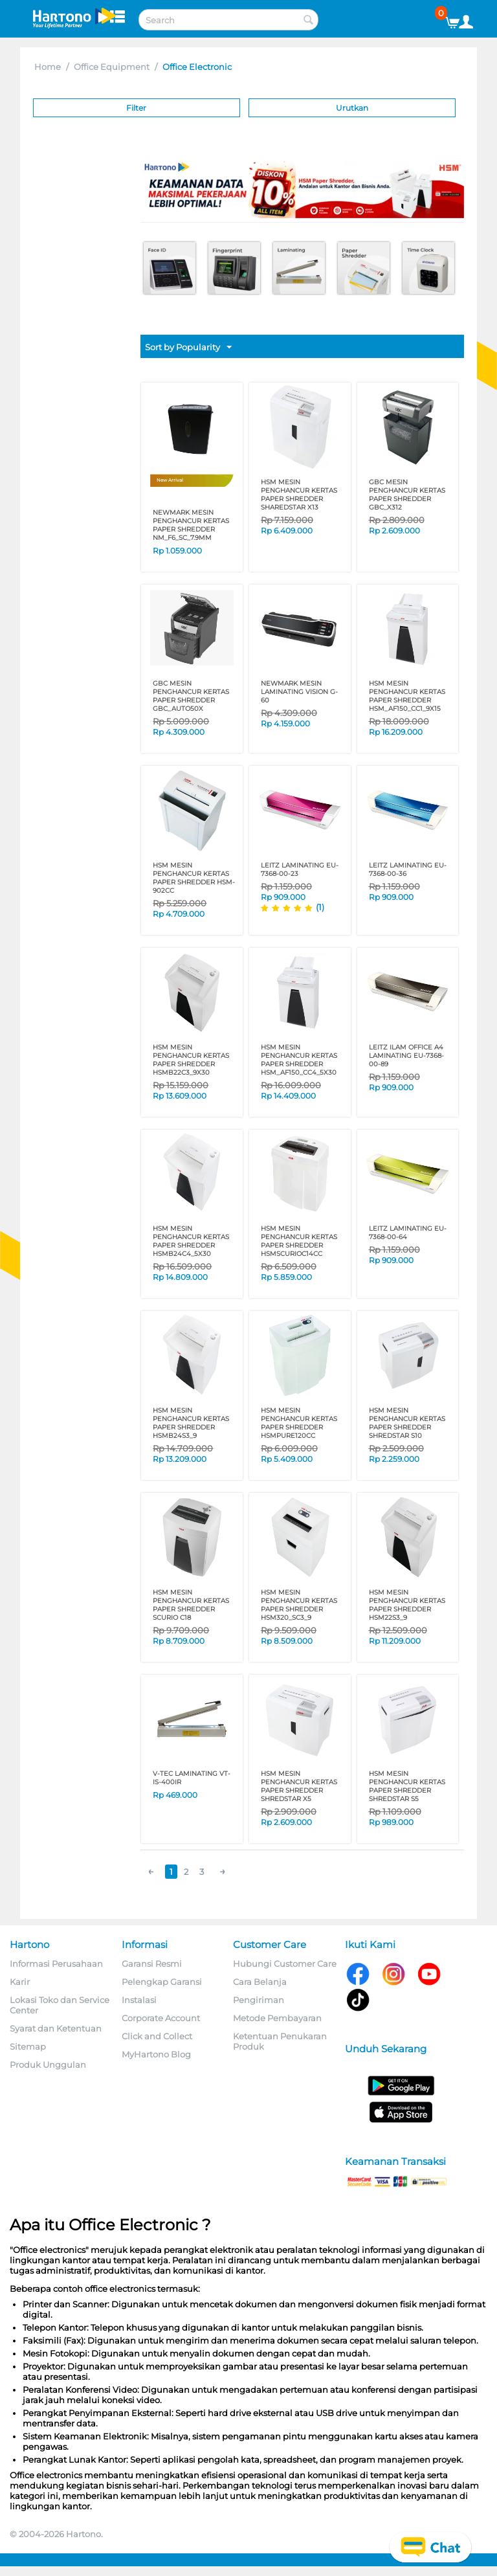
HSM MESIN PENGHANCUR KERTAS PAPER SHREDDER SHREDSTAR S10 (407, 1423)
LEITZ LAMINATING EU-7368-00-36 (408, 869)
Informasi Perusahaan (56, 1963)
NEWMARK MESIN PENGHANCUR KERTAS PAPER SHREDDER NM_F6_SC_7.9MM (191, 525)
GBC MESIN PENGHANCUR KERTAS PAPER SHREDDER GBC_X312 (407, 494)
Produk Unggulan (48, 2064)
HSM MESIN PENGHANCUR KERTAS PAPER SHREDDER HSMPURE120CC (299, 1423)
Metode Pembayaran (277, 2018)
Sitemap (28, 2046)
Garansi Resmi (152, 1963)
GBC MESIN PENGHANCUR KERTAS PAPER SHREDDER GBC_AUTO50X (191, 696)
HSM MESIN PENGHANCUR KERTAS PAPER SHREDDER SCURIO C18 (191, 1605)
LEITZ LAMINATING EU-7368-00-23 (299, 869)
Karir (20, 1982)
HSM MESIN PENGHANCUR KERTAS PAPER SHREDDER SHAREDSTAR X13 (299, 494)
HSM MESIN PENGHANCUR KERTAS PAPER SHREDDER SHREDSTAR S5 (407, 1786)
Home (47, 67)
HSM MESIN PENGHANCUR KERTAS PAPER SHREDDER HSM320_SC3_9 (299, 1605)
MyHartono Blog (156, 2054)
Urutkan (352, 108)
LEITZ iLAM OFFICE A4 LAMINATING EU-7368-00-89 (406, 1055)
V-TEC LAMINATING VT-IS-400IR (191, 1777)
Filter (136, 108)
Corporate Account (161, 2018)
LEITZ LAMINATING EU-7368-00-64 (408, 1232)
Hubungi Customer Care (285, 1963)
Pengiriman (258, 2000)
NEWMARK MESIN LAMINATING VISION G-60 (299, 691)
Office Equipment (111, 67)
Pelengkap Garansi (162, 1982)
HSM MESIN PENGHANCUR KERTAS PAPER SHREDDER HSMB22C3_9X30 (191, 1060)
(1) (320, 907)
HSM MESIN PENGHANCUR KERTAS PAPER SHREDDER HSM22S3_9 (407, 1605)
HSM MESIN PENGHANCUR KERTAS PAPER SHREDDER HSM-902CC (194, 878)
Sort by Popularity (188, 347)
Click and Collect (157, 2036)
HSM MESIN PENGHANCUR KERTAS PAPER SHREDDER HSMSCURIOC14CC (299, 1241)
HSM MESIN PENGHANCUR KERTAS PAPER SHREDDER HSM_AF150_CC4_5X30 (299, 1060)
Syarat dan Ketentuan (56, 2028)
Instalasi (139, 2000)
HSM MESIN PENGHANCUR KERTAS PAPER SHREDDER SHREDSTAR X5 (299, 1786)
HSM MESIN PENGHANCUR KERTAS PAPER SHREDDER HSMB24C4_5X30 (191, 1241)
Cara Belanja (260, 1982)
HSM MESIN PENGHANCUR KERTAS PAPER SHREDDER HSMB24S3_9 (191, 1423)
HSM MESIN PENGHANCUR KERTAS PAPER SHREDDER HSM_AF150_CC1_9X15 (407, 696)
